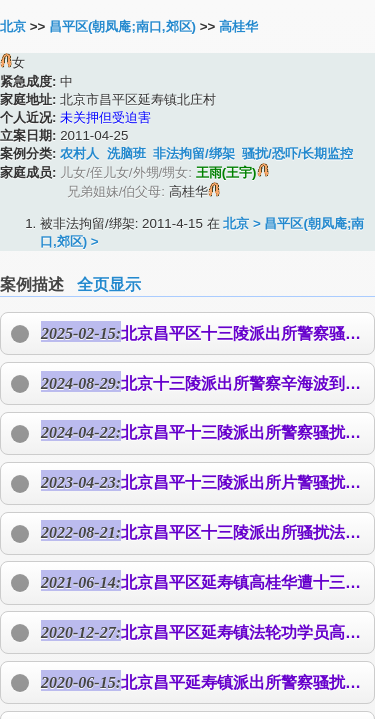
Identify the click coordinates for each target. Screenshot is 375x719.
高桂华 (238, 26)
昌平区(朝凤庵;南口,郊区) (122, 26)
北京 (13, 26)
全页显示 (109, 284)
